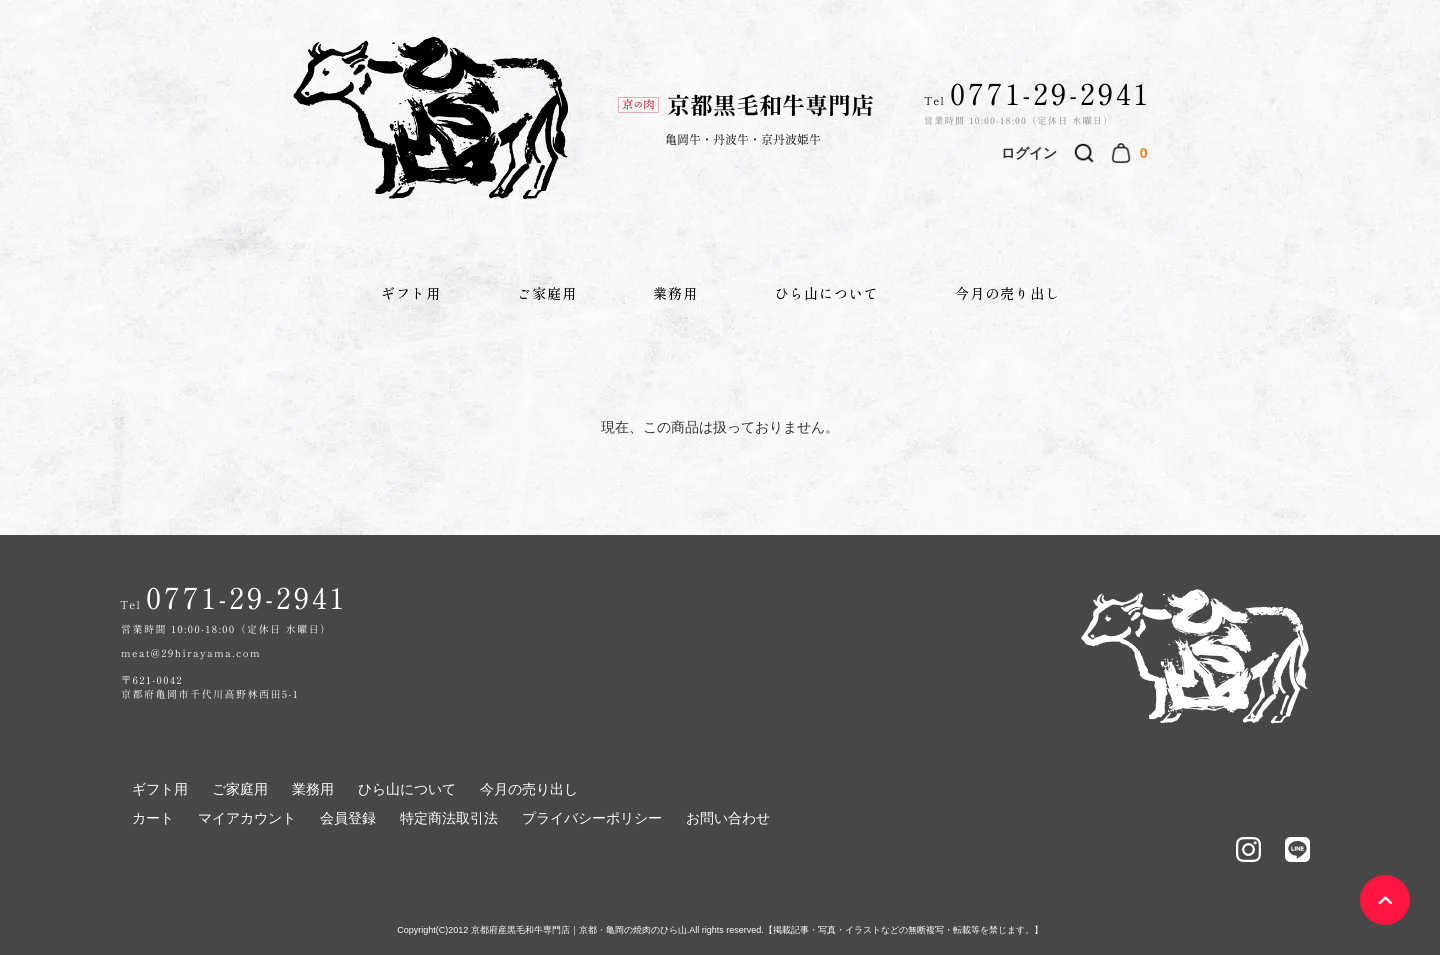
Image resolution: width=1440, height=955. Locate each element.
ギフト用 (411, 293)
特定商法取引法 (449, 818)
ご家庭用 (547, 293)
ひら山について (826, 293)
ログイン (1029, 153)
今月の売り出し (1007, 293)
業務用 (675, 293)
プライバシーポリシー (592, 818)
